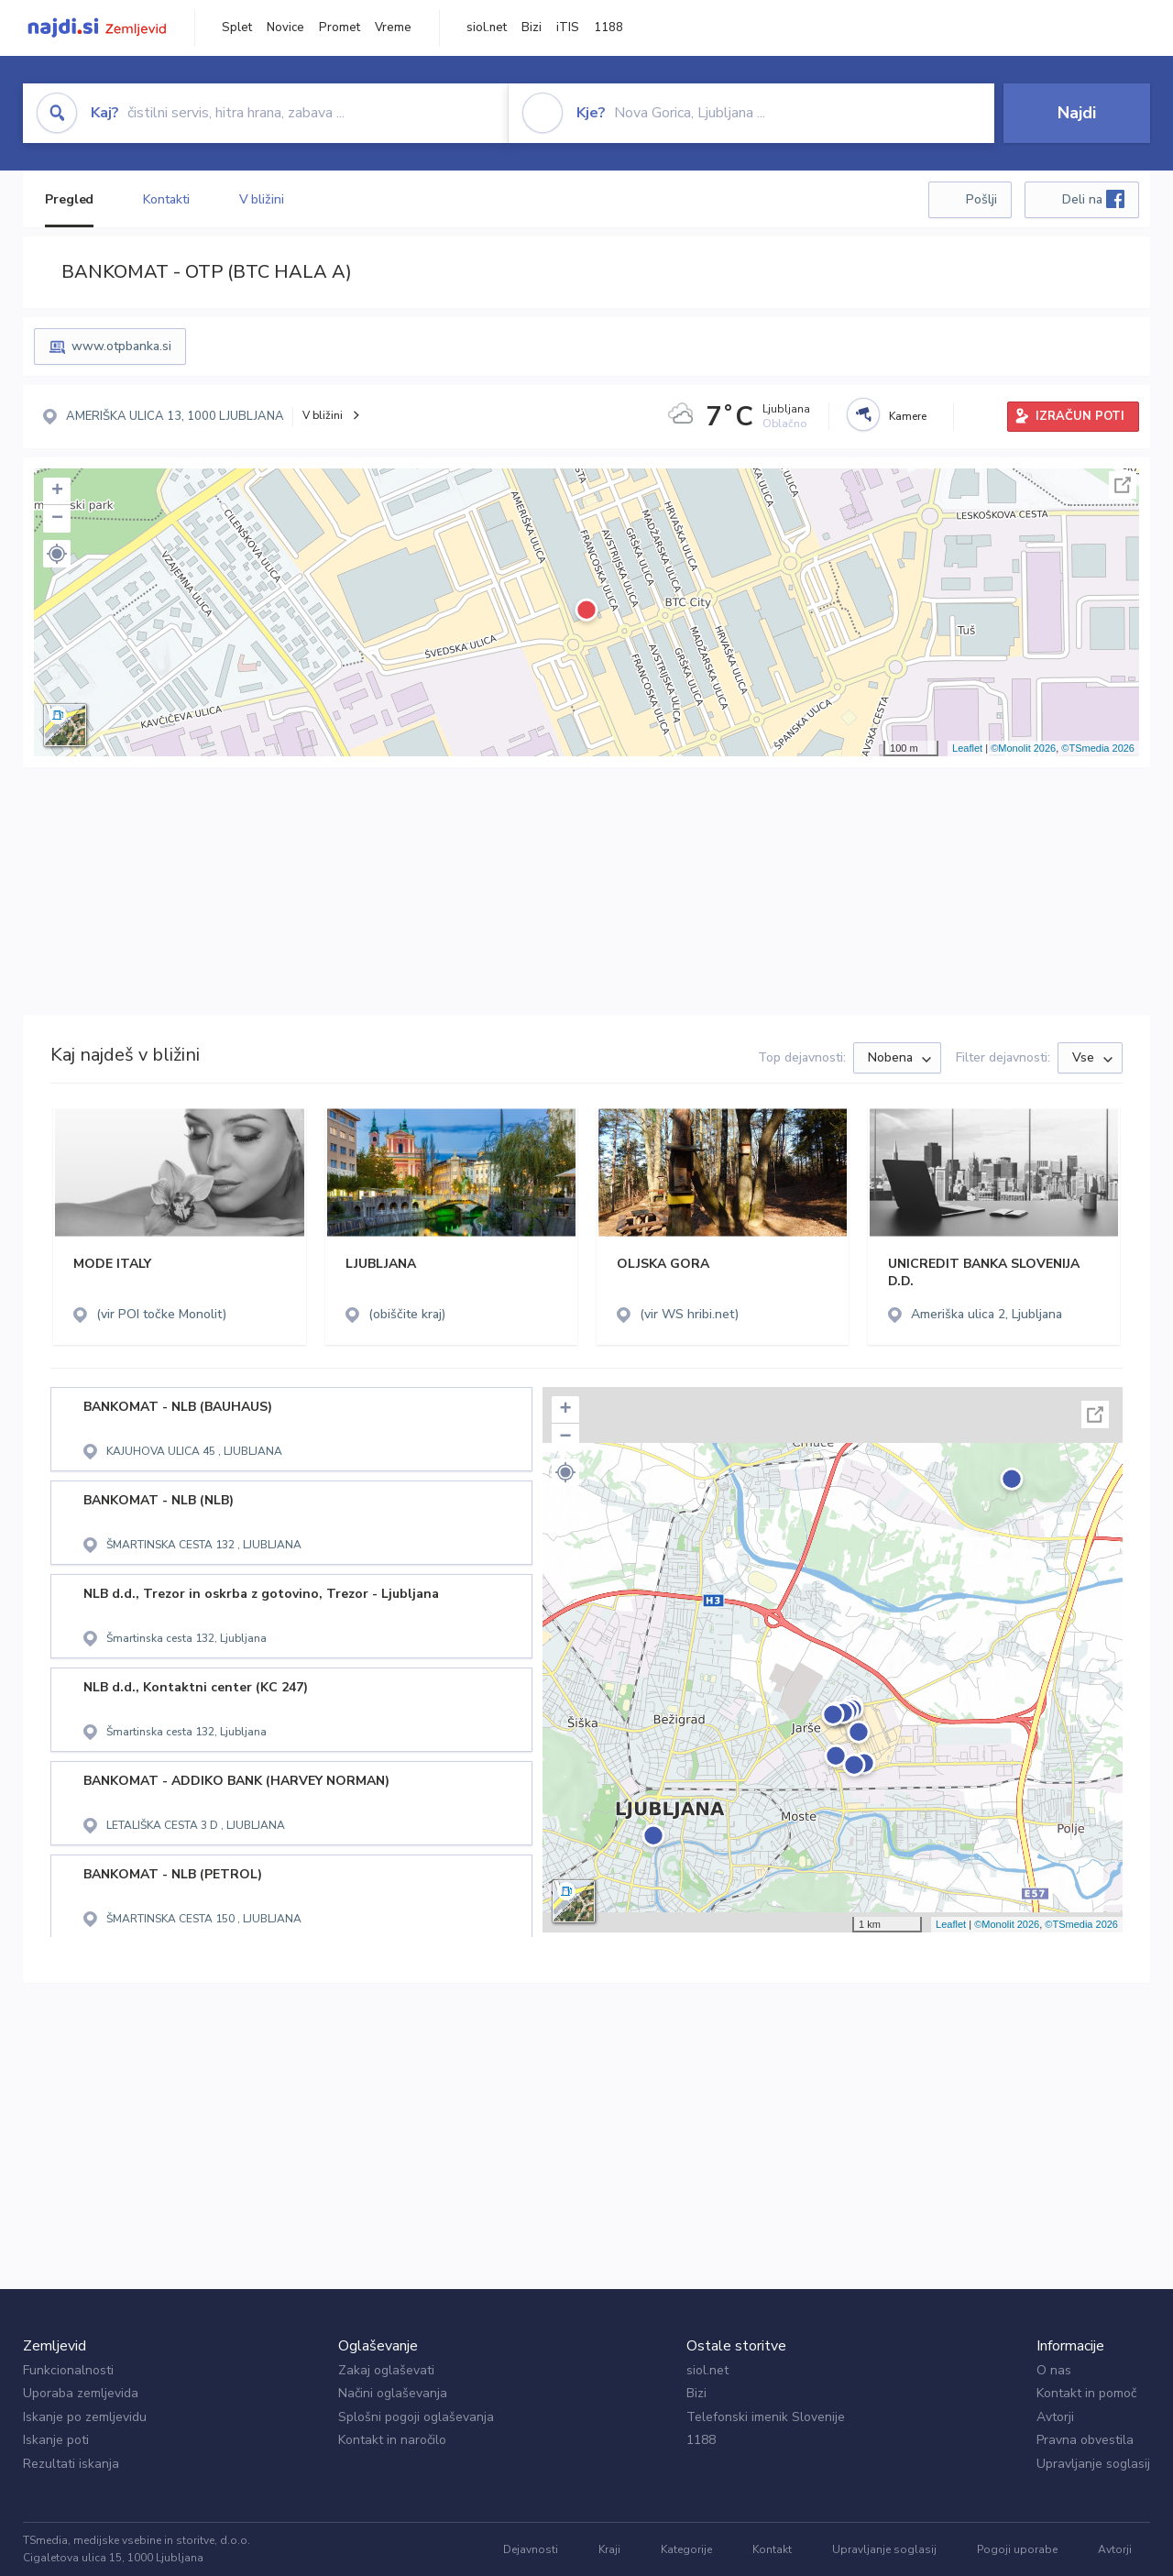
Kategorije (686, 2549)
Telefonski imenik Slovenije (765, 2417)
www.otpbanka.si (121, 346)
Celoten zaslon (1122, 485)
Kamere (907, 416)
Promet (339, 27)
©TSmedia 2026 (1098, 748)
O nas (1053, 2370)
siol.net (486, 27)
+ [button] (57, 491)
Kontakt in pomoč (1086, 2393)
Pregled (69, 199)
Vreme (393, 27)
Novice (285, 27)
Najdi (1077, 113)
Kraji (609, 2549)
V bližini (261, 199)
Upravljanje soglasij (1093, 2463)
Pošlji (981, 199)
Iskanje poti (56, 2440)
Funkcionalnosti (68, 2370)
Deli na (1093, 199)
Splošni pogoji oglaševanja (416, 2417)
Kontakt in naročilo (392, 2440)
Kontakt (772, 2549)
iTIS (567, 27)
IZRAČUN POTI (1080, 416)
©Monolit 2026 (1023, 748)
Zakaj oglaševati (386, 2370)
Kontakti (166, 199)
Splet (237, 27)
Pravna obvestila (1085, 2440)
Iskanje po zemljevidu (85, 2417)
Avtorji (1055, 2417)
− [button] (57, 519)
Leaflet (967, 748)
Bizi (531, 27)
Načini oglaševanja (392, 2393)
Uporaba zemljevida (80, 2393)
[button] (57, 553)
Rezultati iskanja (71, 2463)
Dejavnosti (530, 2549)
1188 (608, 27)
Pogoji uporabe (1017, 2549)
